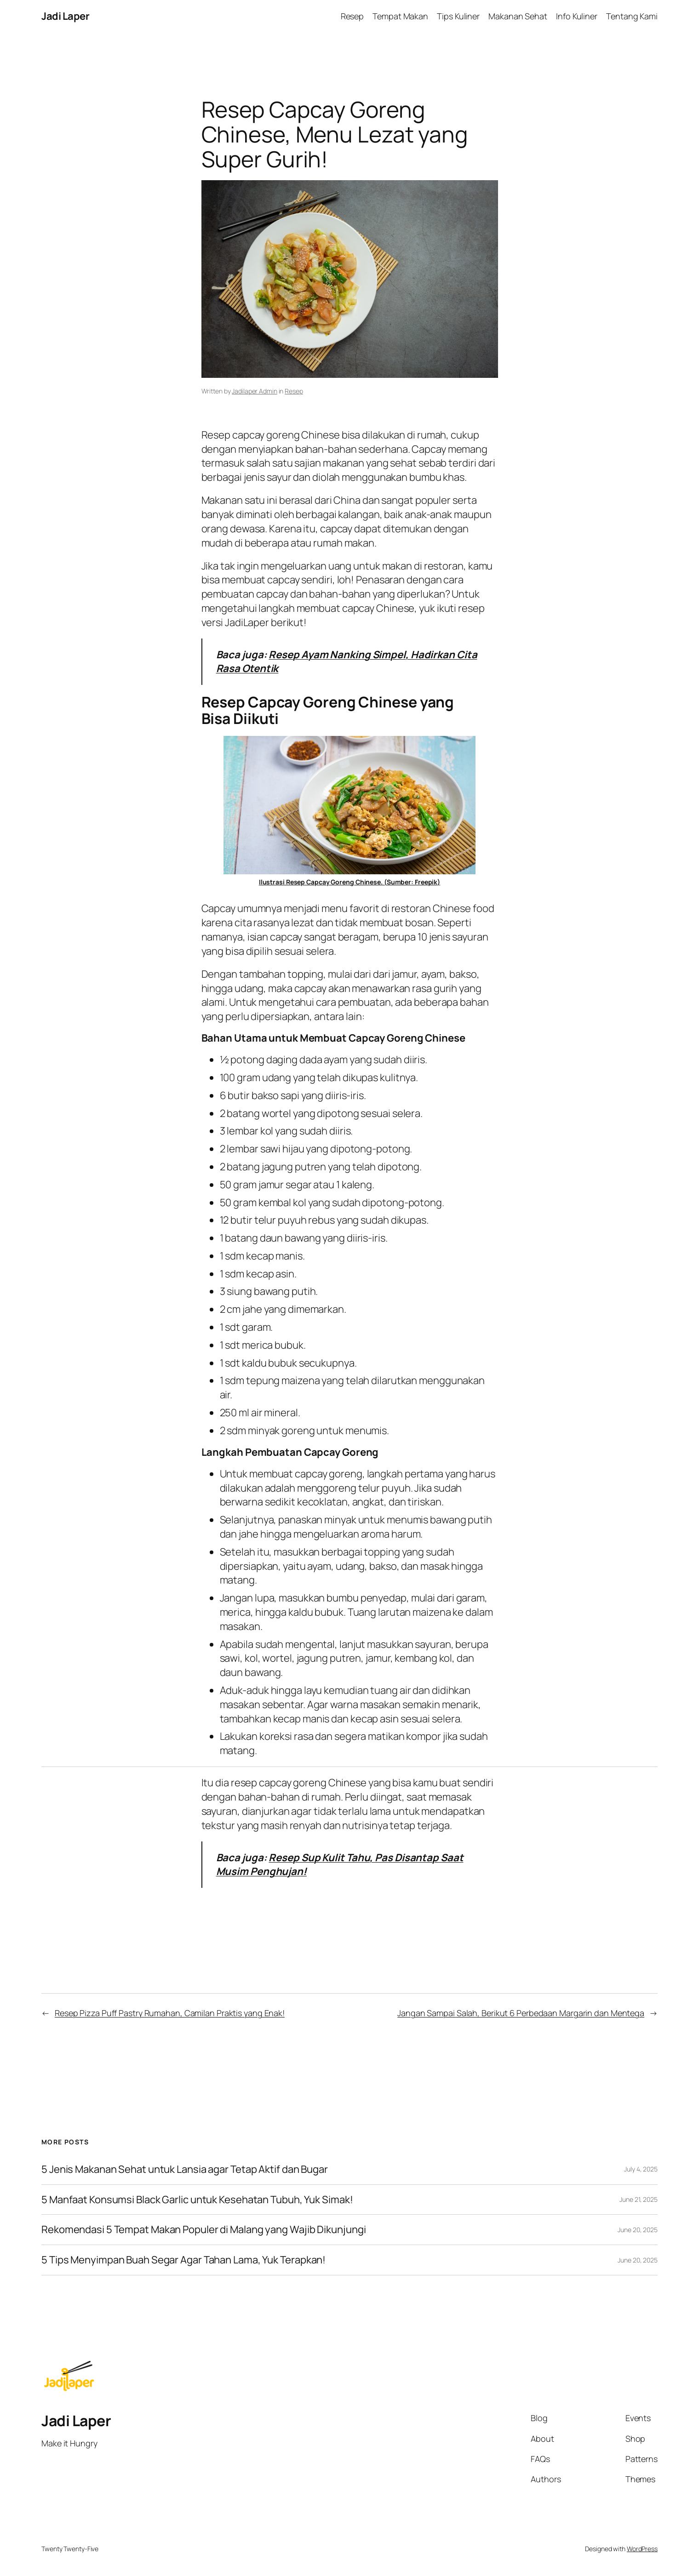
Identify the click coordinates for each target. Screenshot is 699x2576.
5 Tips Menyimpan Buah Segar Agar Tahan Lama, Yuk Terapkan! (183, 2260)
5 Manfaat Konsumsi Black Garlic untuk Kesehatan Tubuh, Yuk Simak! (197, 2200)
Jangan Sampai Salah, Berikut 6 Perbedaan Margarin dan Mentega (520, 2012)
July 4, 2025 (641, 2169)
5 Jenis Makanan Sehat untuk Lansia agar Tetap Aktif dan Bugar (184, 2169)
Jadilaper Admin (254, 391)
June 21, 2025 (638, 2199)
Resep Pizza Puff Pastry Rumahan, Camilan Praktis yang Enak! (170, 2012)
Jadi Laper (65, 16)
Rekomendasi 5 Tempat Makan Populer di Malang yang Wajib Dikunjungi (203, 2229)
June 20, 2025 (638, 2229)
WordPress (642, 2548)
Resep (294, 391)
